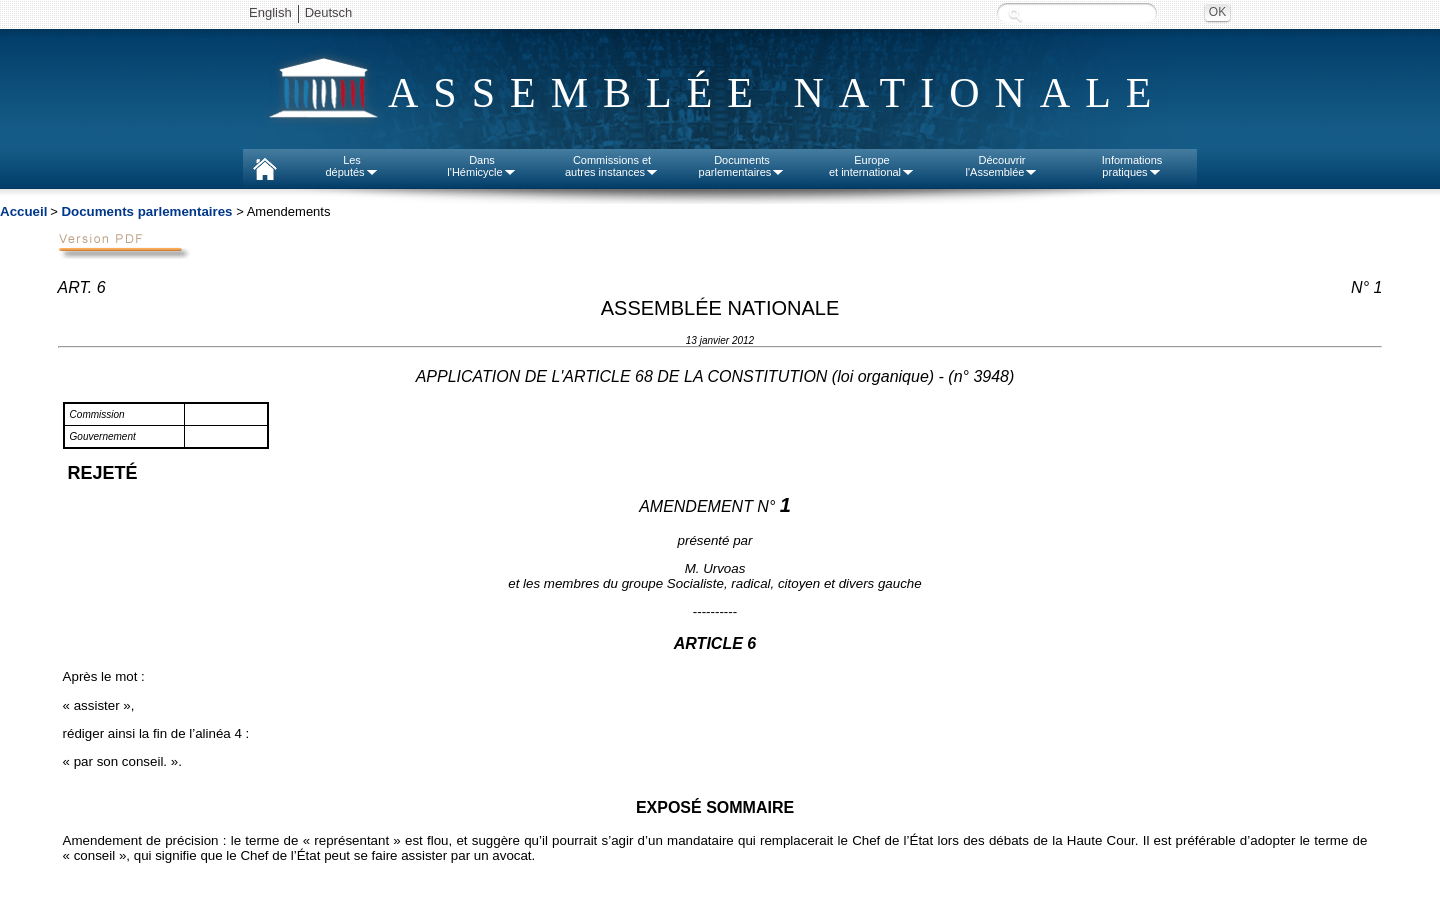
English (270, 12)
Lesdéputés (351, 166)
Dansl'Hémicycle (481, 166)
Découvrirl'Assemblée (1002, 166)
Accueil (23, 211)
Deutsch (329, 12)
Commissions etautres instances (612, 166)
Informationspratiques (1132, 166)
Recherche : (1015, 14)
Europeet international (872, 166)
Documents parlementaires (146, 211)
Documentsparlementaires (742, 166)
